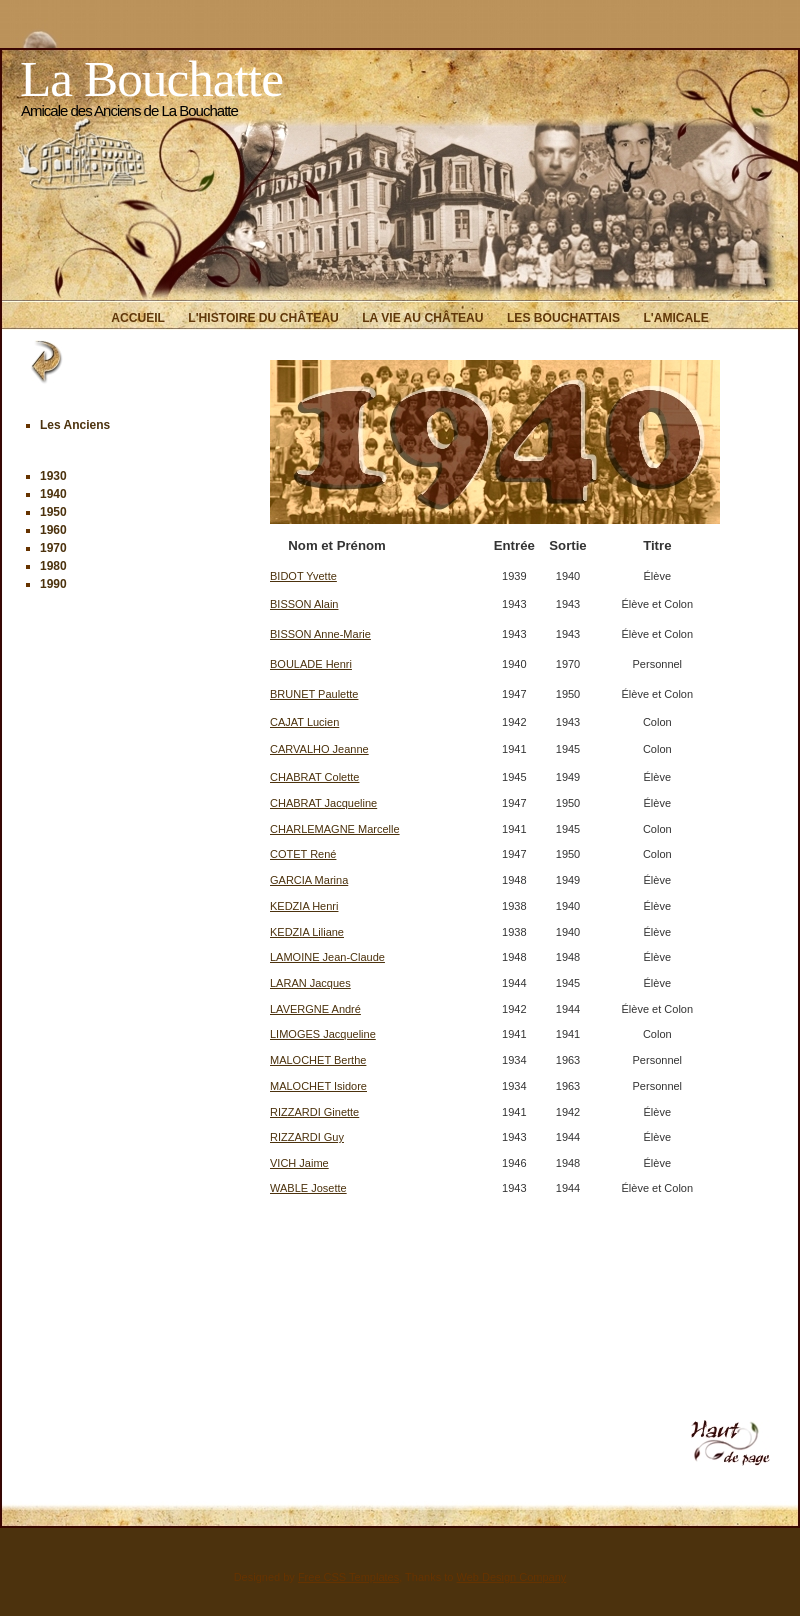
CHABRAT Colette (314, 777)
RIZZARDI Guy (307, 1137)
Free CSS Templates (348, 1577)
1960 (53, 530)
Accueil (138, 318)
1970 (53, 548)
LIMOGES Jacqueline (323, 1034)
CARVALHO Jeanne (319, 749)
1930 (53, 476)
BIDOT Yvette (303, 576)
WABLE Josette (308, 1188)
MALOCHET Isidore (318, 1086)
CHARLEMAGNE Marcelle (335, 829)
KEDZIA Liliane (307, 932)
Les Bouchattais (563, 318)
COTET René (303, 854)
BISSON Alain (304, 604)
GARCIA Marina (309, 880)
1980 (53, 566)
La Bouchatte (151, 78)
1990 (53, 584)
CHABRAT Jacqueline (323, 803)
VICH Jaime (299, 1163)
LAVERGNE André (315, 1009)
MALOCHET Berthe (318, 1060)
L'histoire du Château (263, 318)
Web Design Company (511, 1577)
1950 (53, 512)
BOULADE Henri (311, 664)
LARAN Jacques (310, 983)
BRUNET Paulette (314, 694)
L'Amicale (675, 318)
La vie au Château (422, 318)
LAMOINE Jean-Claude (327, 957)
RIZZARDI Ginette (314, 1112)
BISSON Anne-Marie (320, 634)
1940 (53, 494)
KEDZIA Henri (304, 906)
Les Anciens (75, 425)
